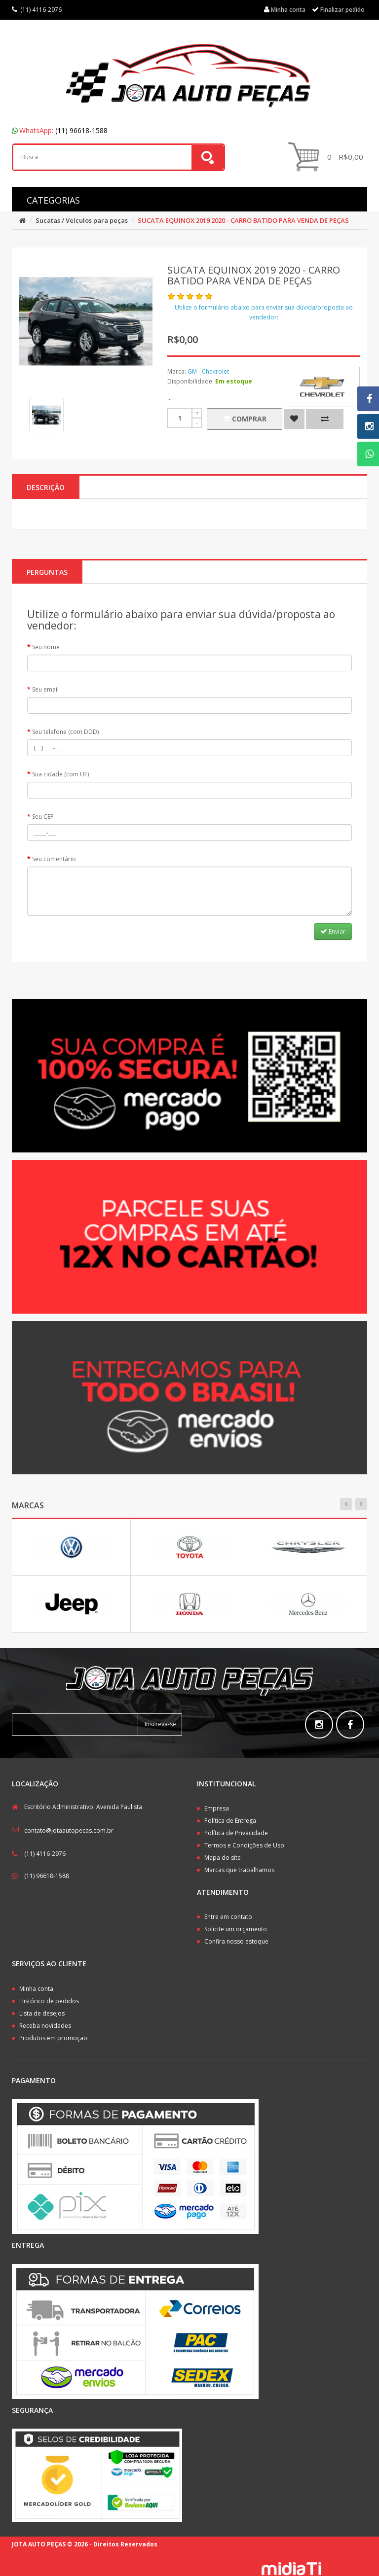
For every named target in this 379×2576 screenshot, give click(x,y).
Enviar (332, 931)
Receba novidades (45, 2025)
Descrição (46, 487)
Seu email (45, 689)
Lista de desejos (42, 2013)
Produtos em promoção (53, 2038)
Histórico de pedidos (49, 2001)
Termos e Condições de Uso (244, 1845)
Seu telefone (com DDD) (65, 732)
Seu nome (46, 647)
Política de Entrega (230, 1820)
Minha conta (36, 1988)
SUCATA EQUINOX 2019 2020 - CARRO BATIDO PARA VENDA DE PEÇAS (243, 220)
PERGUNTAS (47, 572)
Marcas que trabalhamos (239, 1870)
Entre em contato (228, 1917)
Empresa (216, 1808)
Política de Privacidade (236, 1833)
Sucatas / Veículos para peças (82, 220)
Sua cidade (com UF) (60, 774)
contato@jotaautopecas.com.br (69, 1830)
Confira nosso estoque (236, 1941)
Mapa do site (222, 1857)
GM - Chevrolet (208, 371)
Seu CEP (43, 816)
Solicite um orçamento (235, 1929)
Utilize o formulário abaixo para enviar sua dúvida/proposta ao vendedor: (264, 312)
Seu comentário (54, 859)
